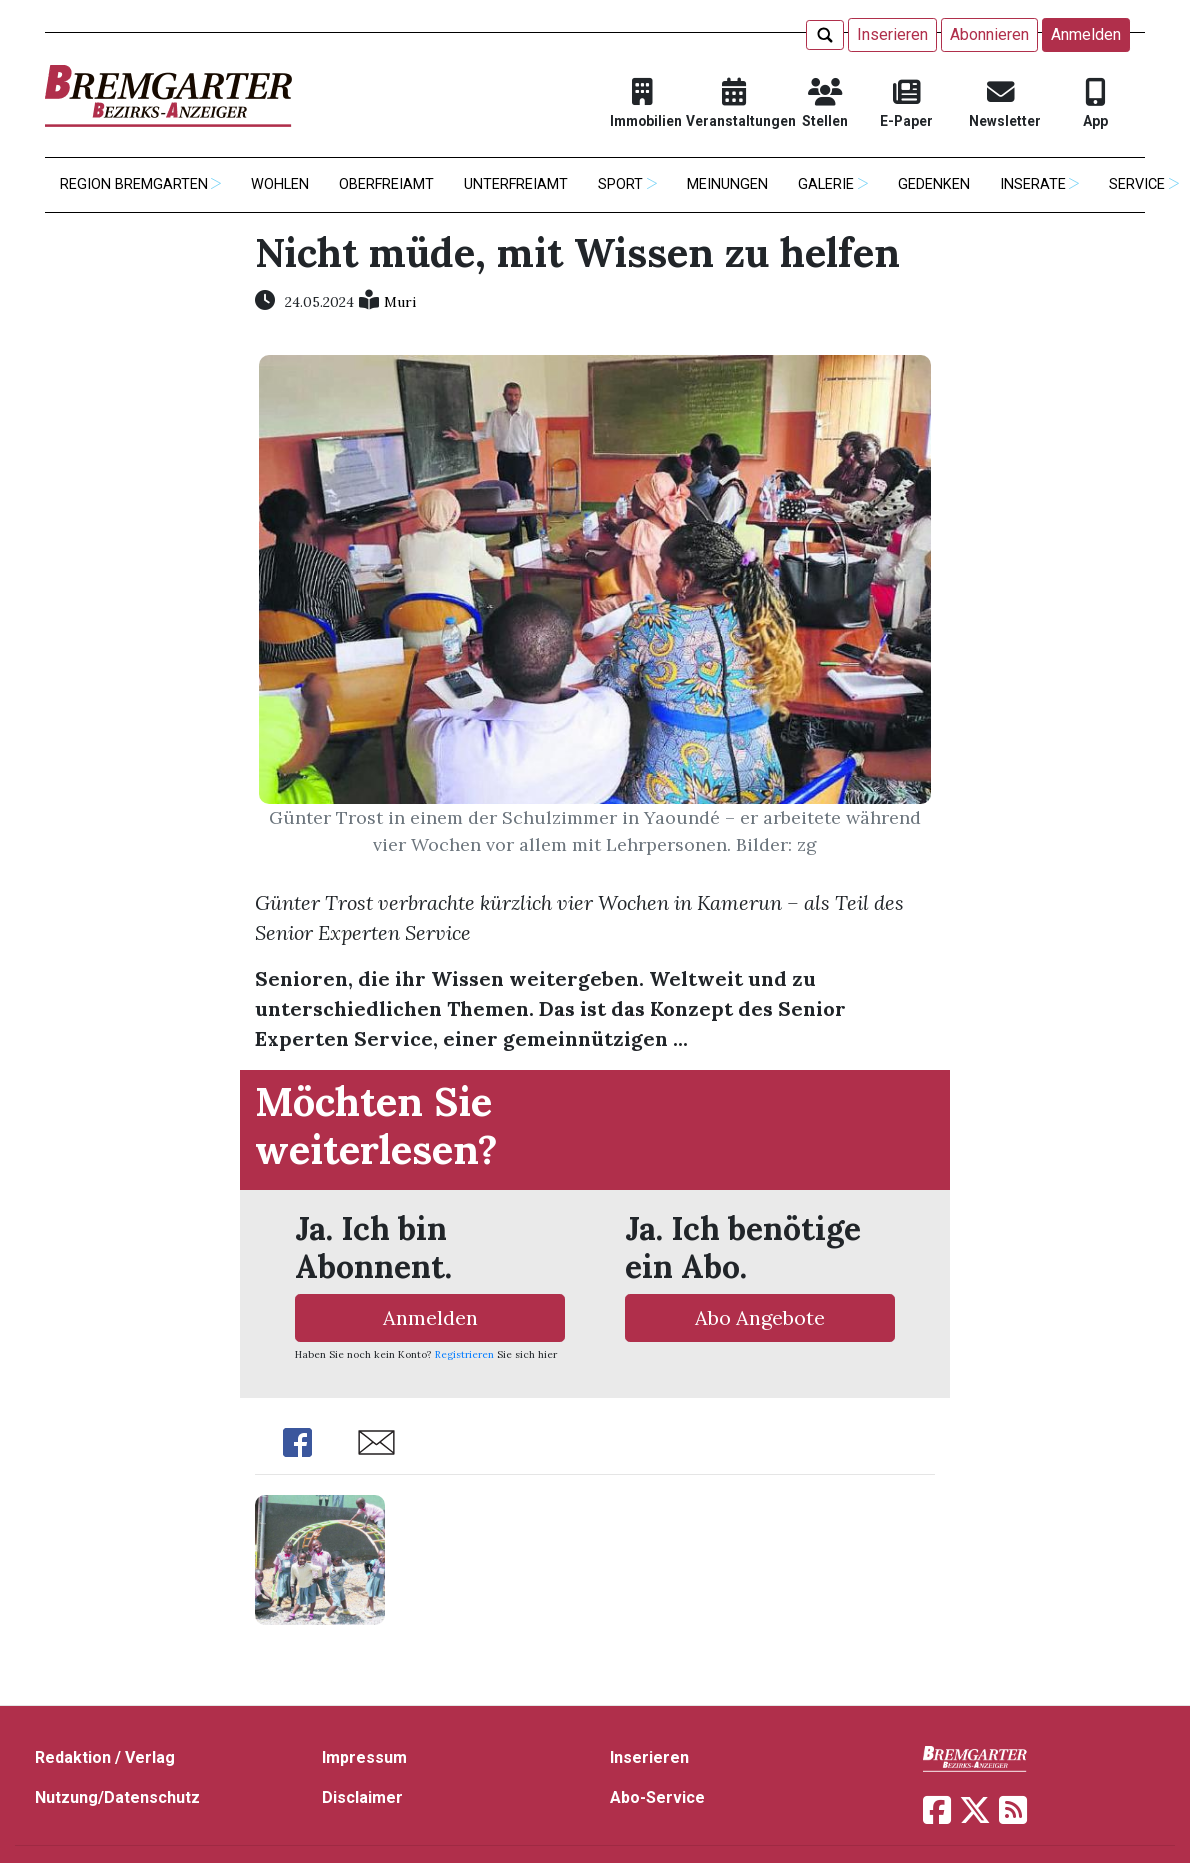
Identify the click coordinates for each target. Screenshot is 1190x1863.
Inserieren (892, 34)
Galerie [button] (826, 184)
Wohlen (280, 184)
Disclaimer (362, 1797)
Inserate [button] (1033, 184)
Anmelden (1086, 34)
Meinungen (727, 184)
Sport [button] (620, 184)
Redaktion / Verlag (105, 1757)
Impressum (364, 1757)
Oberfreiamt (386, 184)
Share (297, 1442)
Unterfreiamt (516, 184)
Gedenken (934, 184)
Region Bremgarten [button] (134, 184)
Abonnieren (989, 34)
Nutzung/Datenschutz (117, 1797)
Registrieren (464, 1354)
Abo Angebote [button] (760, 1317)
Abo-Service (657, 1797)
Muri (400, 302)
